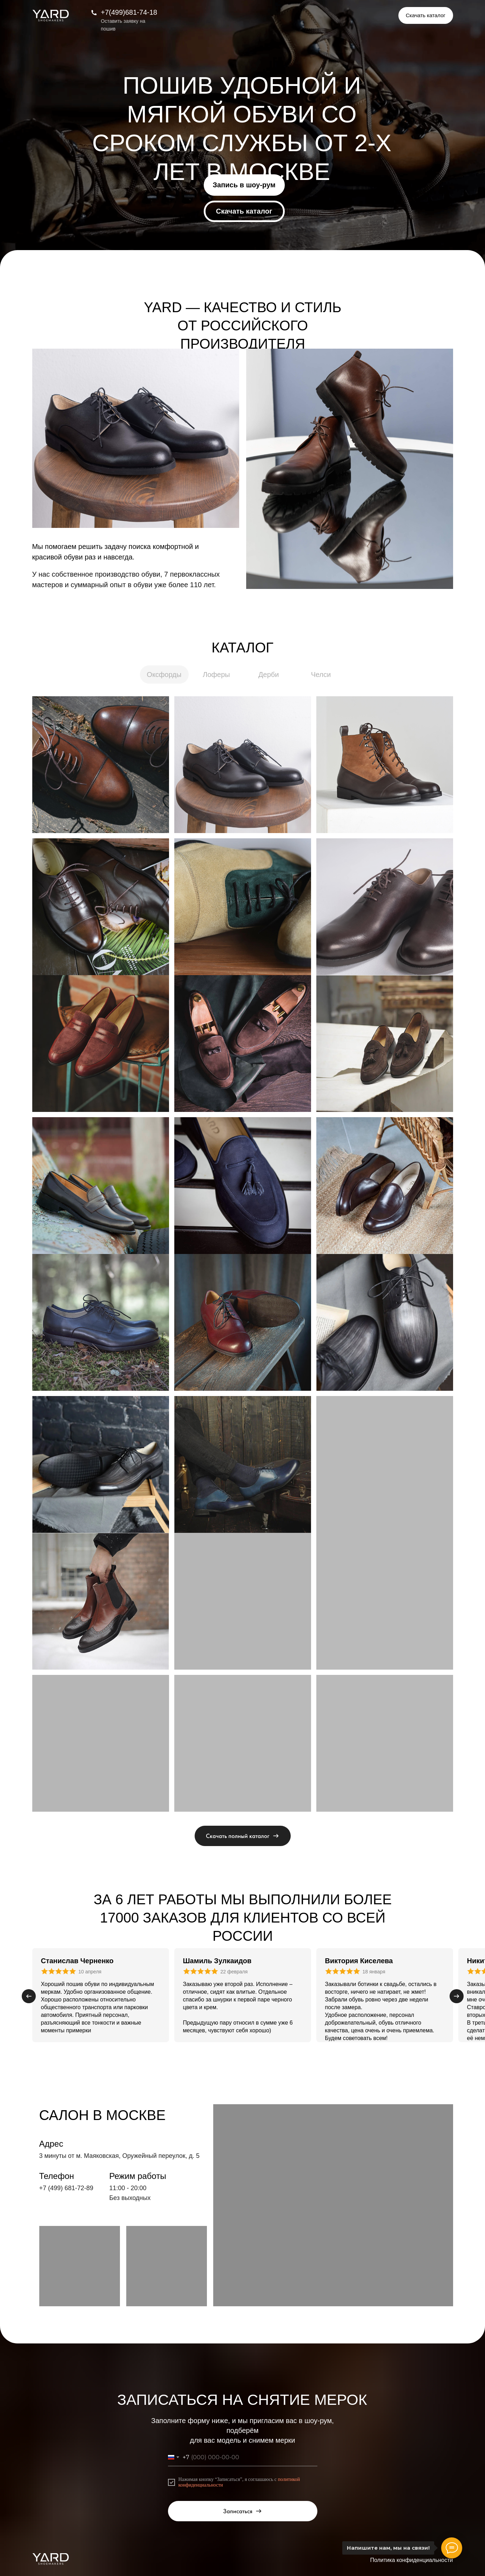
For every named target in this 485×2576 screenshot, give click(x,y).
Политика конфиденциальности (411, 2560)
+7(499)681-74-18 (129, 12)
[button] (425, 15)
